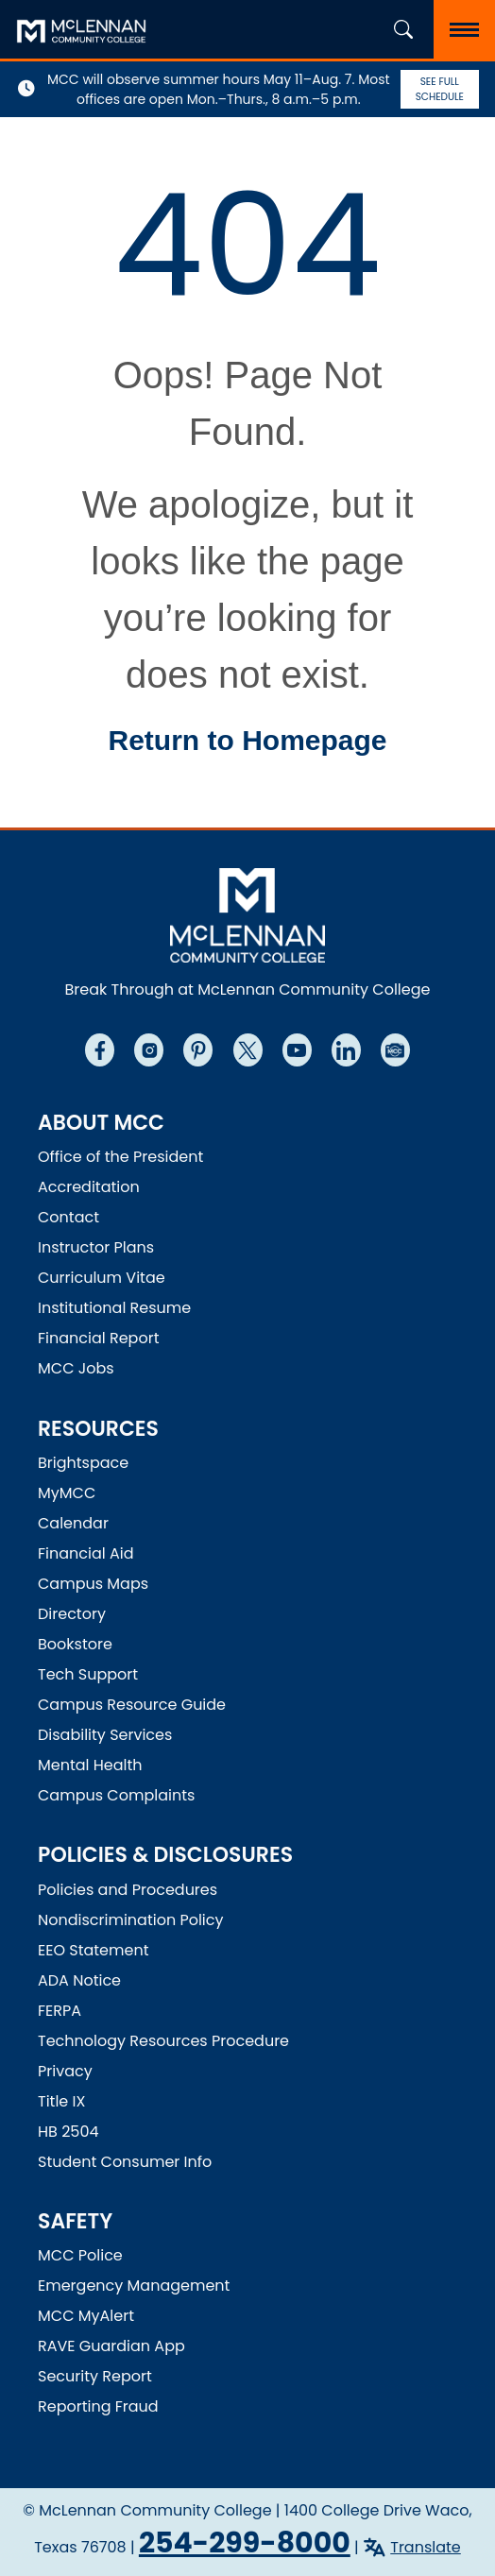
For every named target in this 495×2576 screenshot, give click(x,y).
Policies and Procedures (127, 1890)
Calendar (73, 1523)
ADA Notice (79, 1980)
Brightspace (83, 1463)
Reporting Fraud (98, 2406)
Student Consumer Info (125, 2162)
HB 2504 (68, 2131)
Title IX (61, 2101)
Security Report (95, 2376)
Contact (68, 1217)
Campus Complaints (116, 1795)
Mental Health (90, 1765)
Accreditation (89, 1187)
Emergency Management (134, 2285)
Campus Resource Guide (132, 1704)
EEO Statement (93, 1950)
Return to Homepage (247, 740)
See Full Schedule (440, 89)
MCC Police (80, 2255)
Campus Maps (93, 1584)
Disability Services (105, 1735)
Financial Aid (86, 1553)
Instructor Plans (96, 1247)
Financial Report (98, 1338)
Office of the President (120, 1157)
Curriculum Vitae (101, 1277)
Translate (425, 2547)
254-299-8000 (244, 2543)
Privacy (65, 2071)
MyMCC (66, 1493)
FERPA (59, 2011)
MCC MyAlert (86, 2316)
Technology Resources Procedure (163, 2041)
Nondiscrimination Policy (131, 1920)
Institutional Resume (114, 1308)
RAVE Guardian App (111, 2346)
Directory (72, 1614)
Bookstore (75, 1644)
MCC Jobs (76, 1368)
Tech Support (88, 1674)
